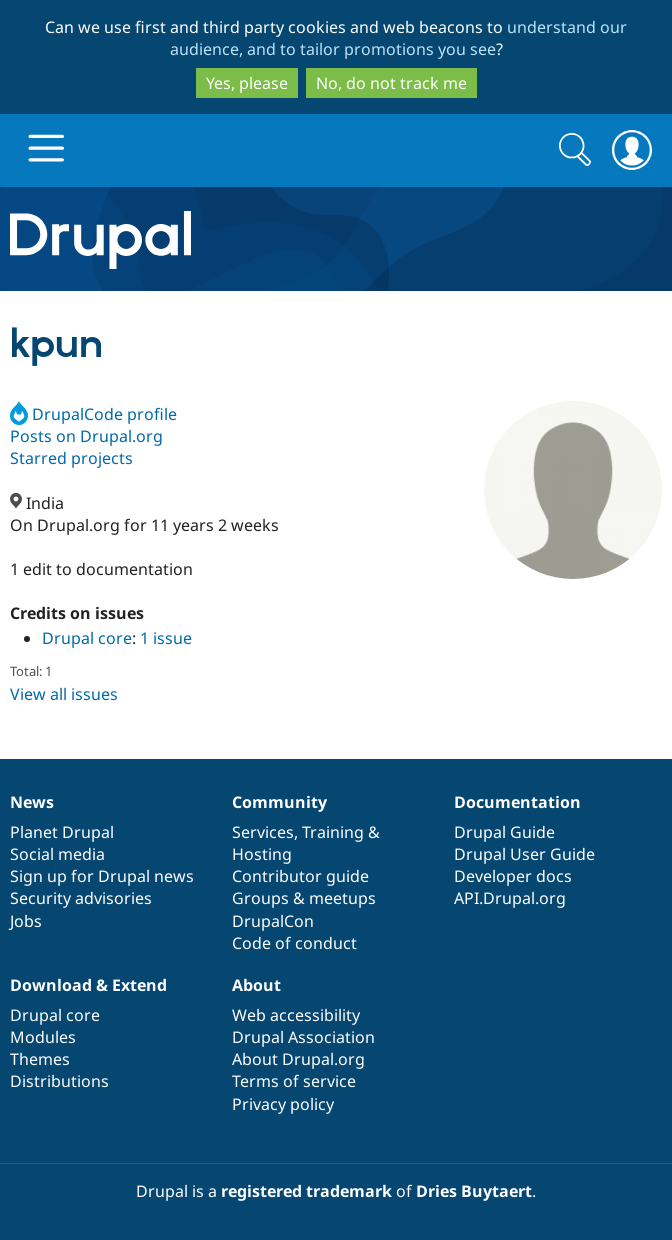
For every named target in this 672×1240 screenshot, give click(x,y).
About (256, 985)
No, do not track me (391, 83)
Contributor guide (300, 876)
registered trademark (306, 1191)
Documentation (517, 802)
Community (279, 802)
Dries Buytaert (474, 1191)
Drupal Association (303, 1037)
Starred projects (71, 458)
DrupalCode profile (93, 414)
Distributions (59, 1081)
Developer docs (513, 876)
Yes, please (247, 83)
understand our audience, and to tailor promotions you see (399, 38)
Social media (57, 854)
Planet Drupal (62, 832)
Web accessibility (296, 1015)
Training (333, 832)
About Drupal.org (298, 1059)
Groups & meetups (304, 898)
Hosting (262, 854)
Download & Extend (88, 985)
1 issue (166, 638)
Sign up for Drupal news (102, 876)
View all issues (64, 694)
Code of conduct (294, 943)
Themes (40, 1059)
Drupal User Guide (524, 854)
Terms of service (294, 1081)
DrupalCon (273, 921)
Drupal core (87, 638)
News (32, 802)
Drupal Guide (504, 832)
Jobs (26, 921)
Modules (43, 1037)
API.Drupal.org (510, 898)
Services (263, 832)
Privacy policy (283, 1104)
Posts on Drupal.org (86, 436)
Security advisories (81, 898)
